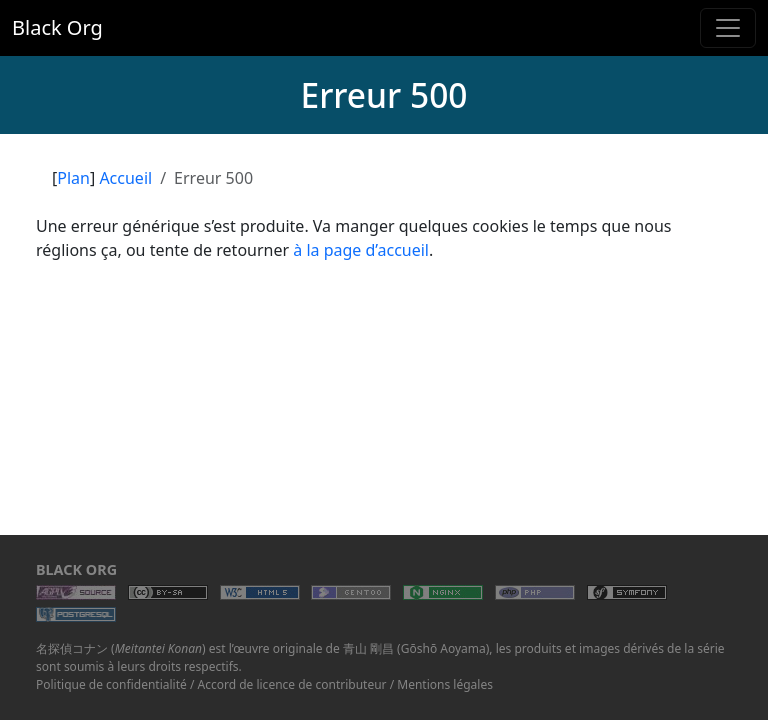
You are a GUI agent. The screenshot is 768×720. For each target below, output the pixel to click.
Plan (73, 178)
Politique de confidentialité (111, 684)
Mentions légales (445, 684)
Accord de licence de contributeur (292, 684)
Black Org (57, 27)
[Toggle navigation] (728, 28)
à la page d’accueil (361, 250)
